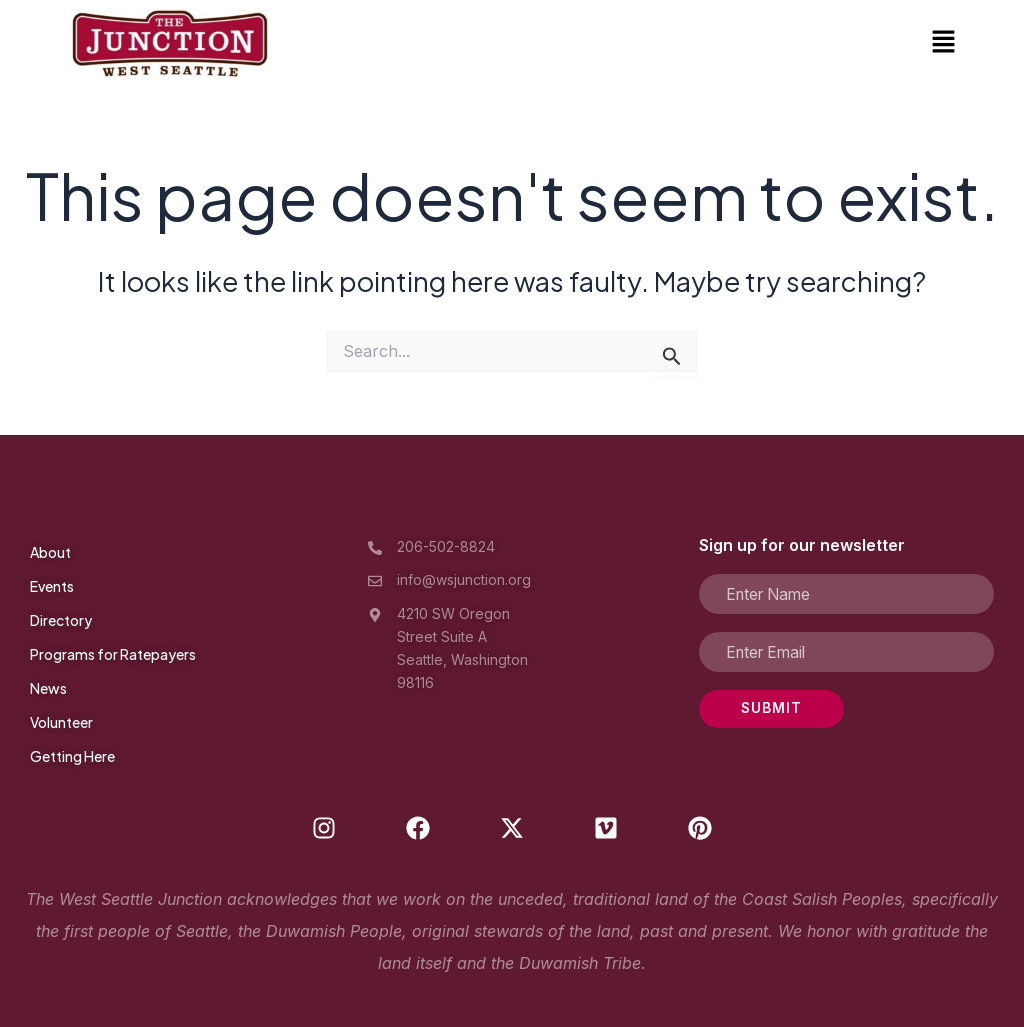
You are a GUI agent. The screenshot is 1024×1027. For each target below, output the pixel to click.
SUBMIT (753, 708)
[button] (944, 43)
